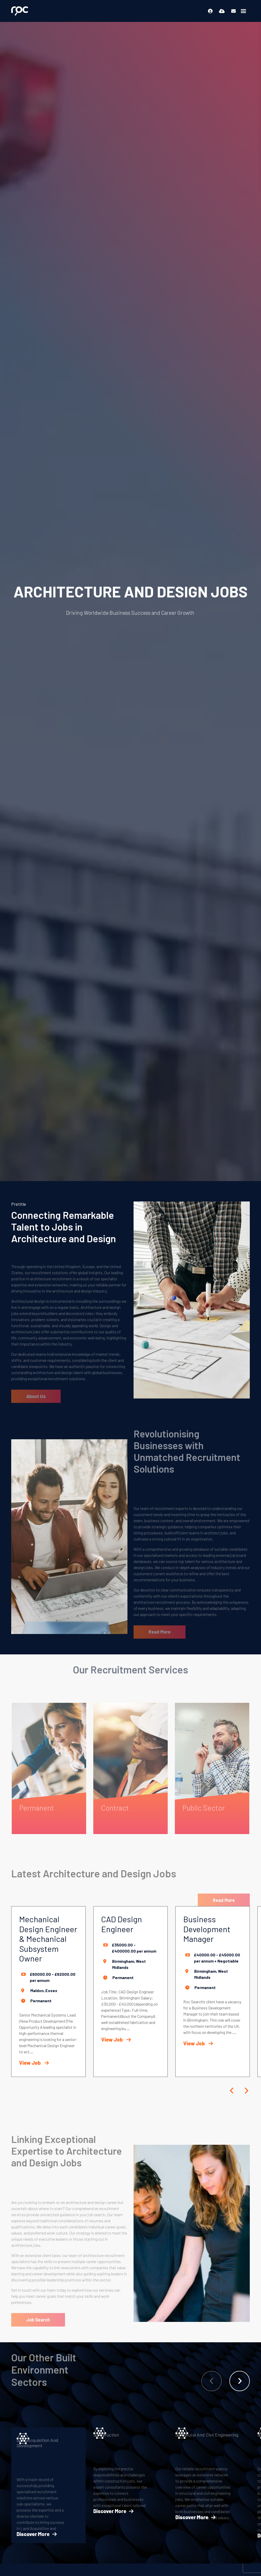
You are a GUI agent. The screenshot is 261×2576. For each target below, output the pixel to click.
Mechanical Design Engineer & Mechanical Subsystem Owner (48, 1938)
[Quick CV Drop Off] (222, 11)
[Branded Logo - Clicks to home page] (19, 10)
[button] (231, 2090)
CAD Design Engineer (121, 1923)
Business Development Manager (206, 1928)
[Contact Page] (233, 11)
